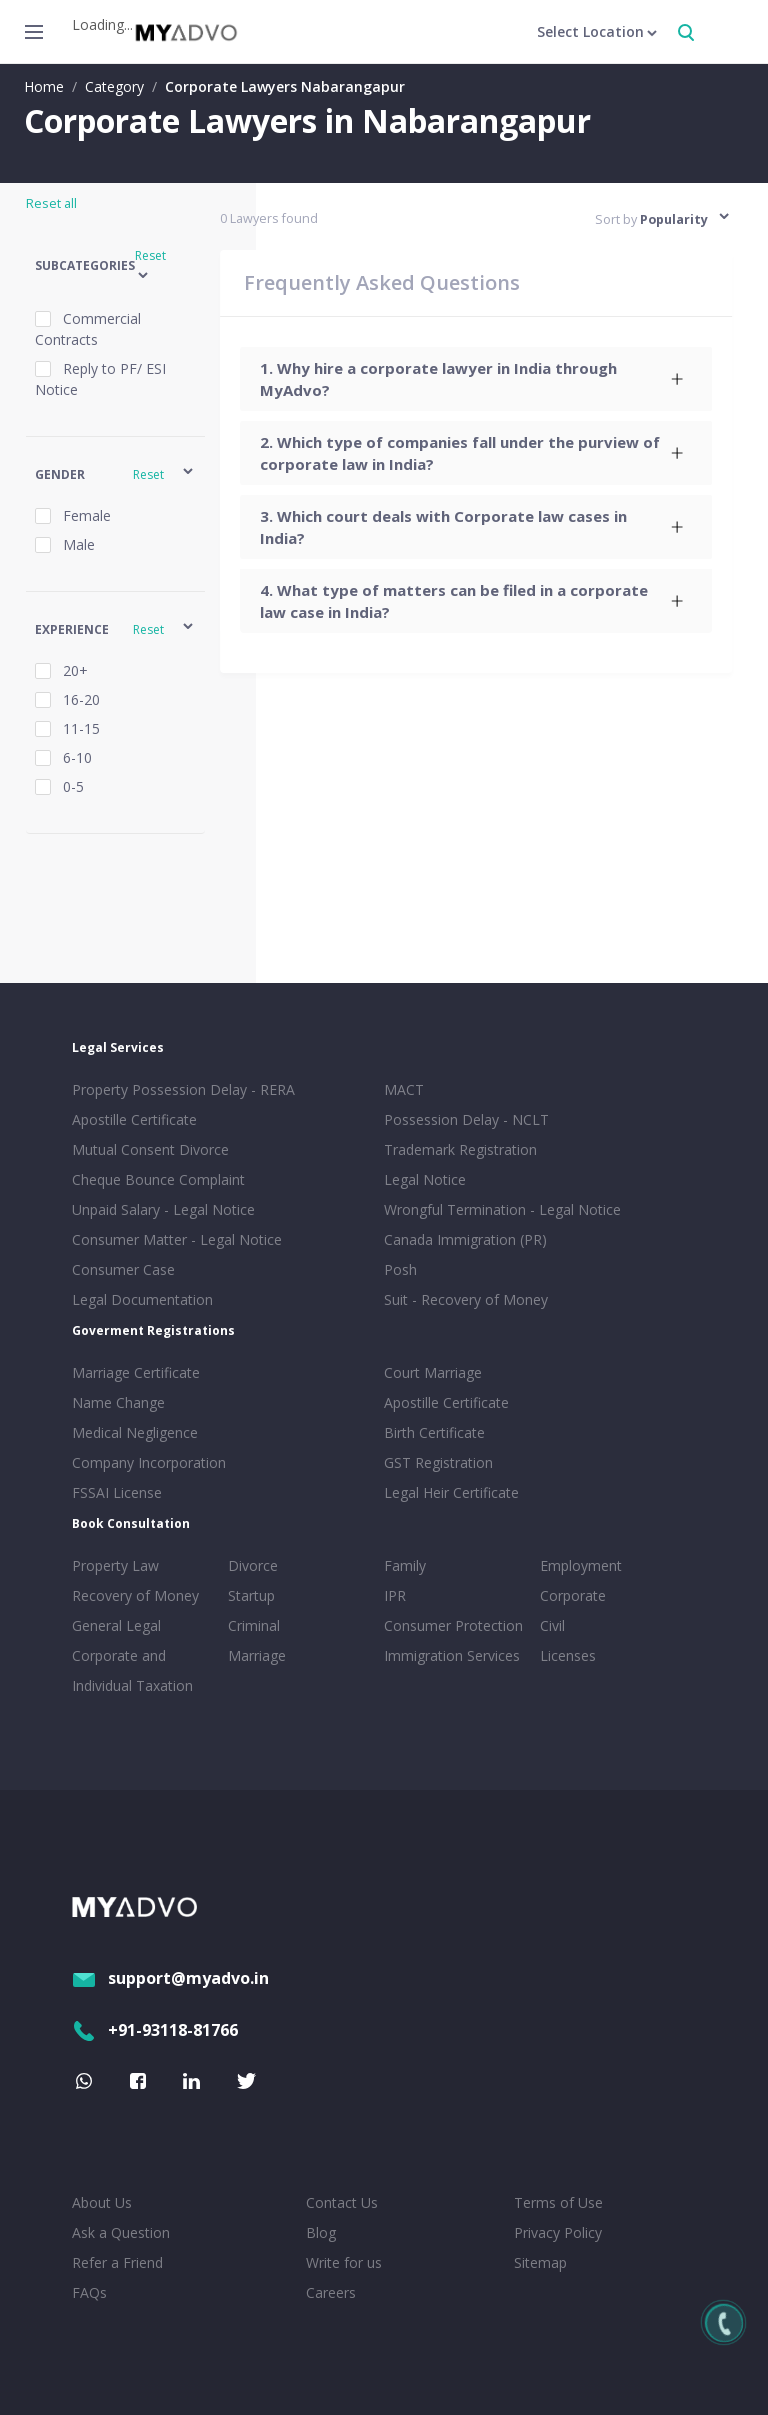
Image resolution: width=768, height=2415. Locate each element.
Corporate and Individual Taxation (132, 1670)
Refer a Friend (117, 2262)
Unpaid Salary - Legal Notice (163, 1209)
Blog (321, 2232)
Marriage (257, 1655)
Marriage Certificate (136, 1372)
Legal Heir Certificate (451, 1492)
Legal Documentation (142, 1299)
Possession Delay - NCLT (466, 1119)
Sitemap (540, 2262)
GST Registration (438, 1462)
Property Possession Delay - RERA (183, 1089)
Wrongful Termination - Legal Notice (502, 1209)
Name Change (118, 1402)
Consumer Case (123, 1269)
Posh (400, 1269)
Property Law (115, 1565)
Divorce (253, 1565)
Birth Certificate (434, 1432)
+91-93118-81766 (155, 2030)
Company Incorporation (149, 1462)
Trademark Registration (460, 1149)
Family (405, 1565)
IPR (395, 1595)
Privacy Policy (558, 2232)
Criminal (254, 1625)
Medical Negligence (135, 1432)
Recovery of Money (135, 1595)
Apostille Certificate (134, 1119)
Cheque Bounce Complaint (158, 1179)
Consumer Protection (453, 1625)
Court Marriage (433, 1372)
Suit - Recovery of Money (466, 1299)
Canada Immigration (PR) (465, 1239)
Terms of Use (558, 2202)
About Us (102, 2202)
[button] (115, 266)
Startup (251, 1595)
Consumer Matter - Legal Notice (177, 1239)
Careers (331, 2292)
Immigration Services (452, 1655)
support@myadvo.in (170, 1978)
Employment (581, 1565)
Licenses (568, 1655)
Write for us (344, 2262)
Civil (552, 1625)
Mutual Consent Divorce (150, 1149)
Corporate (573, 1595)
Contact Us (342, 2202)
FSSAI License (117, 1492)
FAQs (89, 2292)
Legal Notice (425, 1179)
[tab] (476, 379)
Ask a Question (121, 2232)
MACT (404, 1089)
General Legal (116, 1625)
